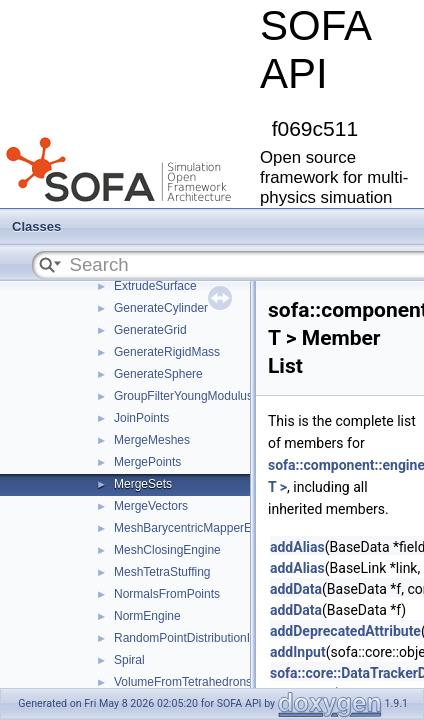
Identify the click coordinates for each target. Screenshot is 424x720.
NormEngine (147, 616)
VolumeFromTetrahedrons (183, 682)
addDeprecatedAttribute (345, 631)
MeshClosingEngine (167, 550)
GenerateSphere (158, 374)
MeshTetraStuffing (162, 572)
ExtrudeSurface (155, 286)
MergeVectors (151, 506)
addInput (298, 652)
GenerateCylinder (161, 308)
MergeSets (143, 484)
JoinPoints (141, 418)
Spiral (129, 660)
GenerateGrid (150, 330)
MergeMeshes (152, 440)
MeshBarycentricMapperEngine (197, 528)
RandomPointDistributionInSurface (206, 638)
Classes (36, 226)
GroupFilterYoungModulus (183, 396)
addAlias (297, 547)
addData (296, 589)
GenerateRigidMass (167, 352)
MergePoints (147, 462)
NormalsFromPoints (167, 594)
